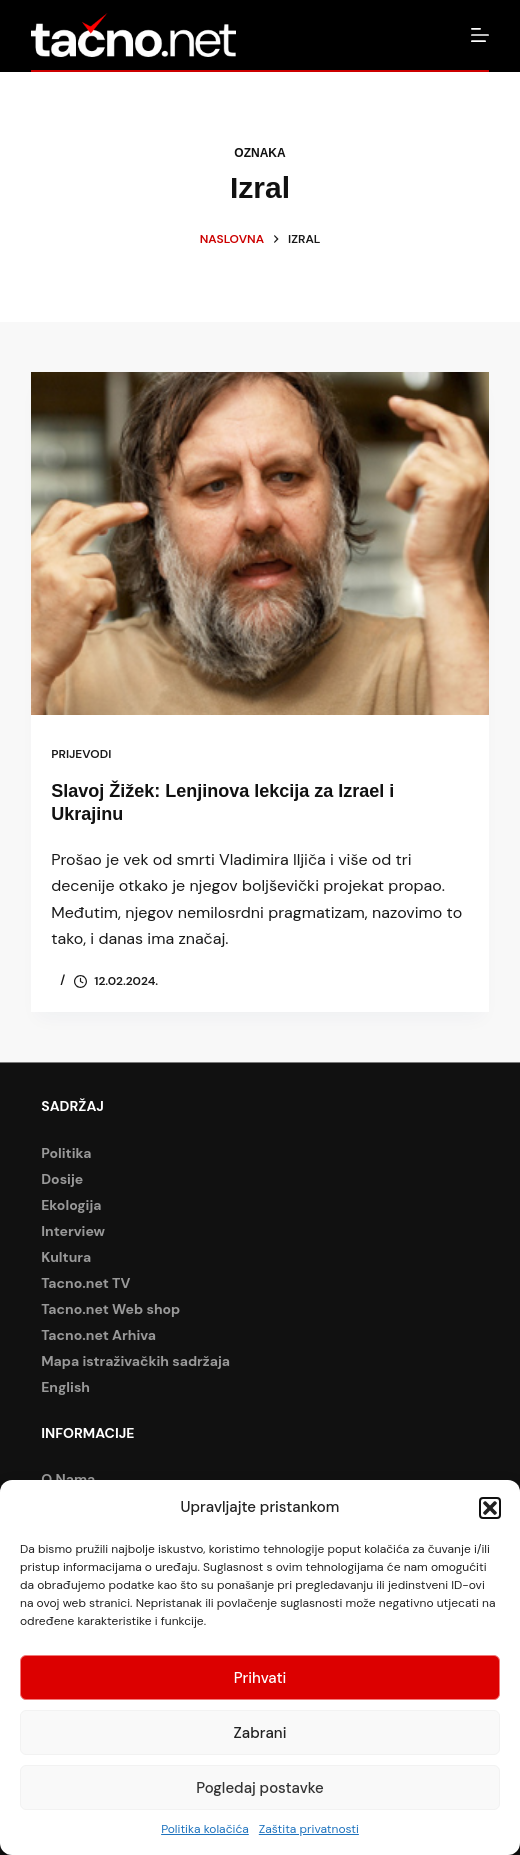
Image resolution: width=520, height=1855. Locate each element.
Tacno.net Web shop (110, 1309)
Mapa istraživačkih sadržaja (135, 1361)
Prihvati (260, 1678)
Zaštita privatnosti (309, 1829)
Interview (73, 1231)
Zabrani (260, 1733)
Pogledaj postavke (260, 1788)
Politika (66, 1153)
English (65, 1387)
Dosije (62, 1179)
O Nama (68, 1479)
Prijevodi (81, 754)
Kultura (66, 1257)
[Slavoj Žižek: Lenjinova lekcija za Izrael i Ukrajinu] (260, 543)
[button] (490, 1508)
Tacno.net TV (85, 1283)
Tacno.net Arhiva (98, 1335)
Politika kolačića (205, 1829)
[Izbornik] (480, 35)
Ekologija (71, 1205)
